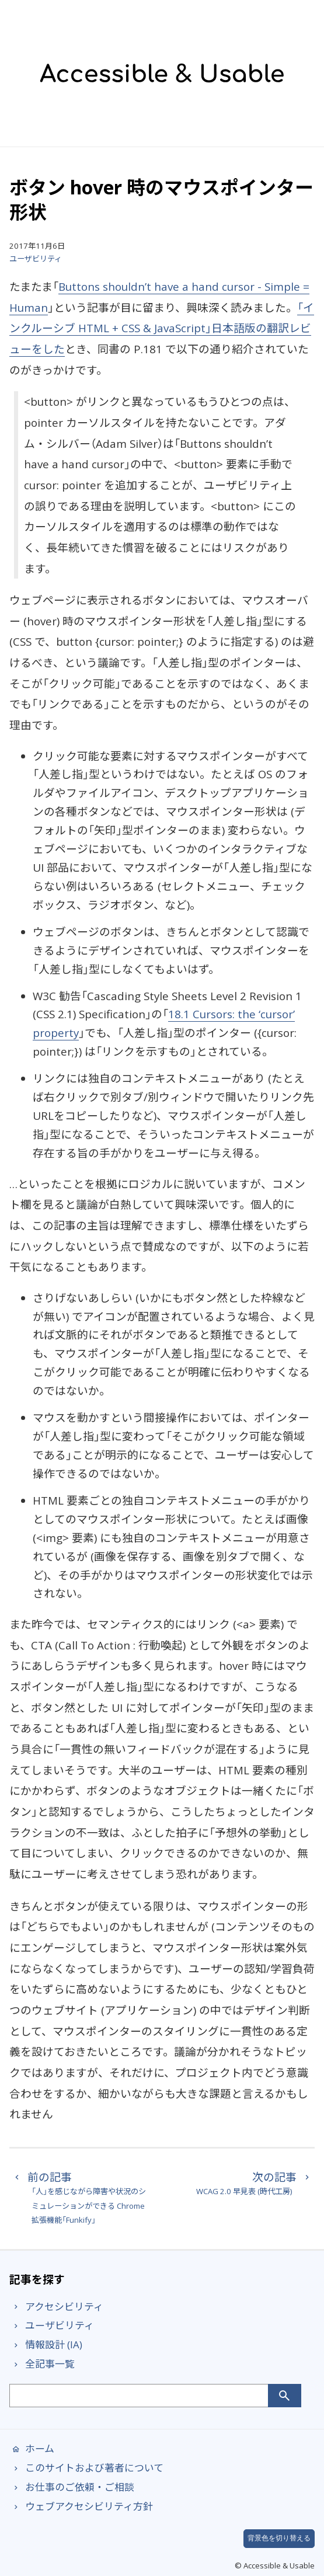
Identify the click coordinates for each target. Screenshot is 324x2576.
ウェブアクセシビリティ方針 (81, 2506)
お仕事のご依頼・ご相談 (71, 2487)
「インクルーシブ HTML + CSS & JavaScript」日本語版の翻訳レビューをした (161, 328)
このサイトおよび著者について (86, 2467)
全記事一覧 (42, 2363)
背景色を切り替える (279, 2538)
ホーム (31, 2448)
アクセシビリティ (56, 2306)
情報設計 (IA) (45, 2344)
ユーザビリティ (35, 258)
